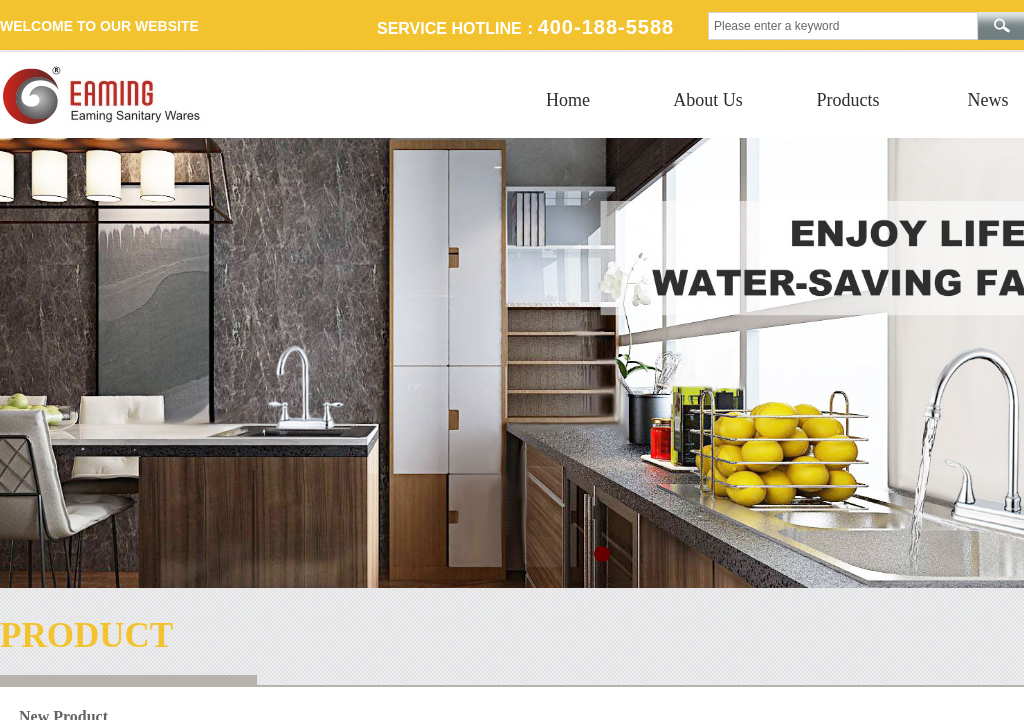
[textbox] (843, 26)
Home (568, 100)
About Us (708, 100)
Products (848, 100)
